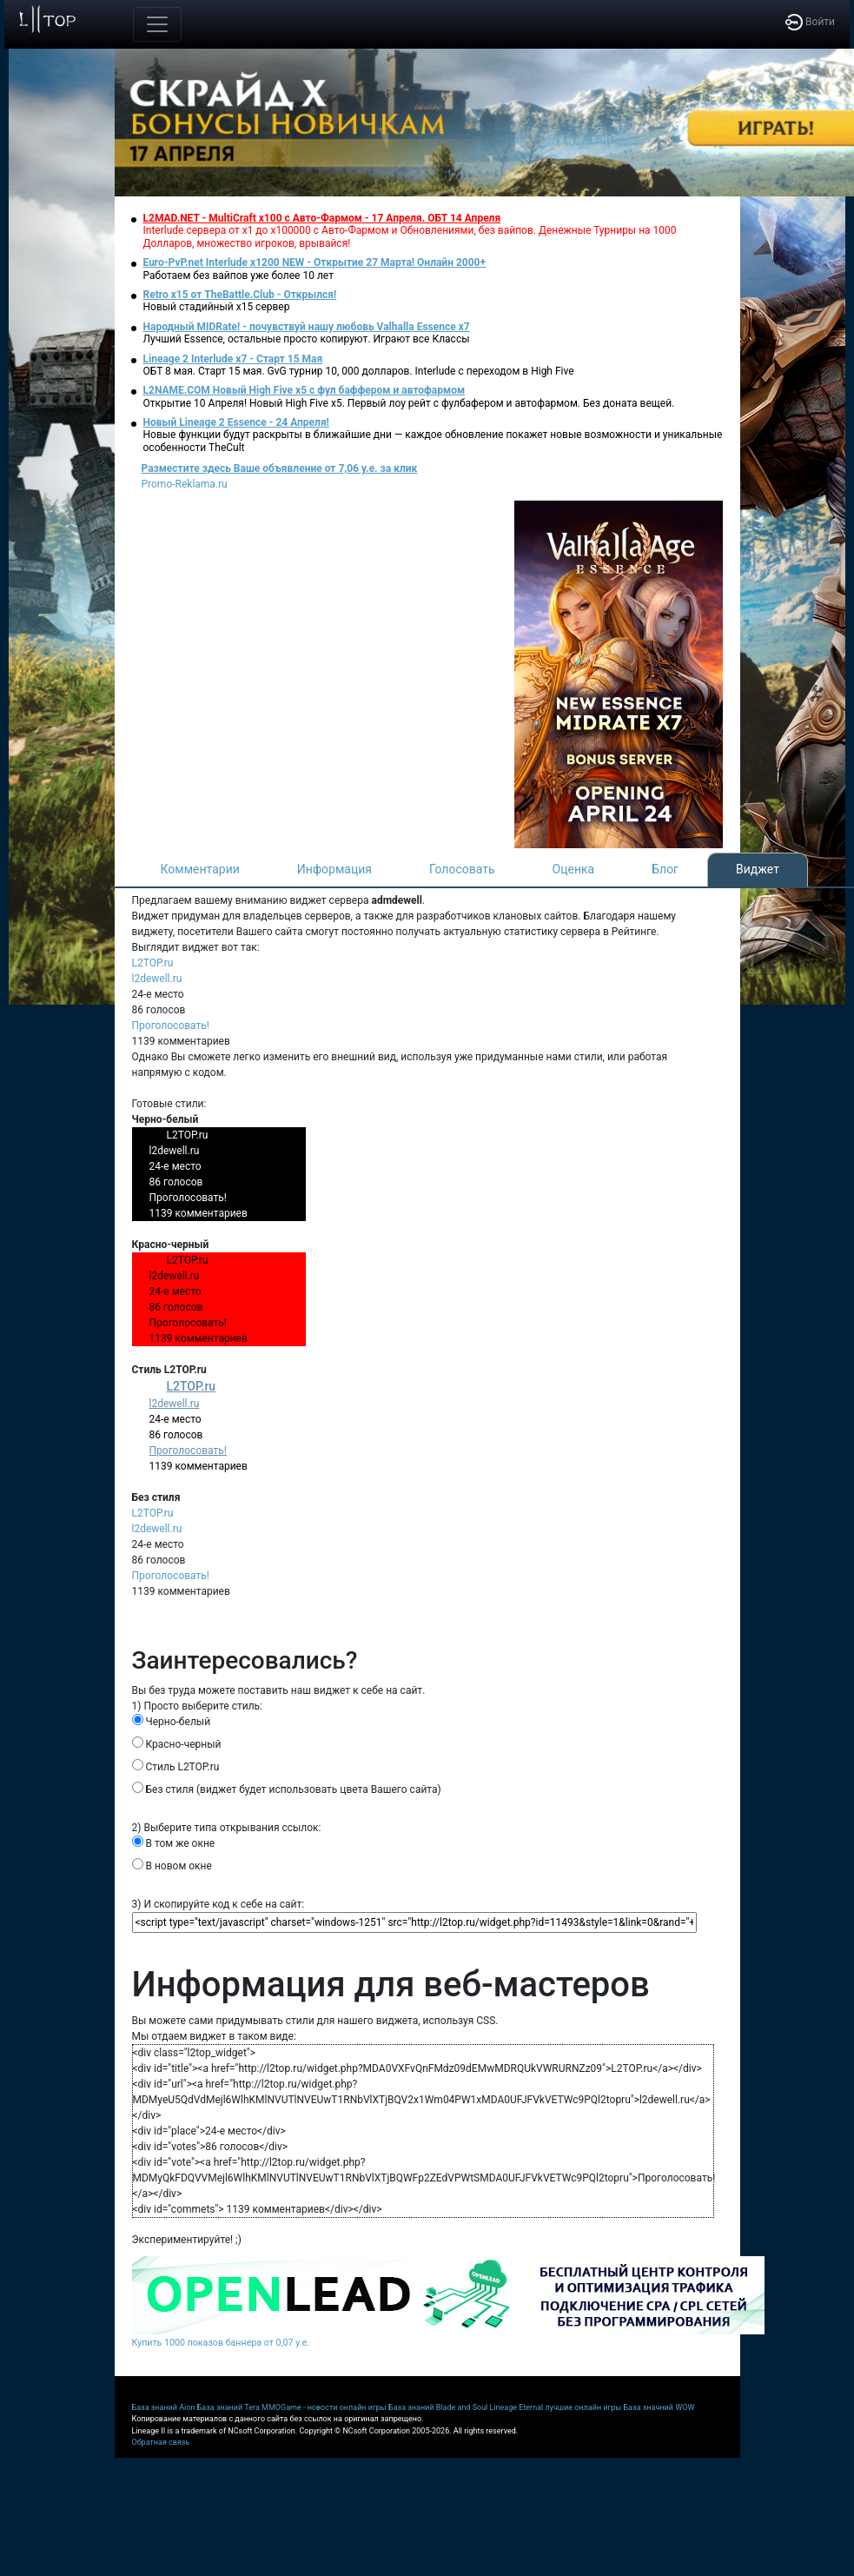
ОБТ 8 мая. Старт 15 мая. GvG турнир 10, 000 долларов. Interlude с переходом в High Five (358, 371)
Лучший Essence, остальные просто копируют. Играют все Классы (306, 339)
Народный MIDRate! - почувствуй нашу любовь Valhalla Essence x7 (306, 327)
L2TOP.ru (153, 963)
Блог (665, 869)
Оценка (574, 869)
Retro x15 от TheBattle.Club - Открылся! (240, 295)
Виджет (757, 869)
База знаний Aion (163, 2407)
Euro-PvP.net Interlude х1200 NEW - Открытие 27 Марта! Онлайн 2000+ (315, 262)
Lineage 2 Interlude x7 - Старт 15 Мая (233, 359)
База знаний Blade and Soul (437, 2407)
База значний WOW (659, 2407)
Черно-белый (171, 1721)
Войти (810, 22)
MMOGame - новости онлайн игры (324, 2407)
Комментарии (200, 869)
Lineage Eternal (517, 2407)
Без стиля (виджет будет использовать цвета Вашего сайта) (286, 1789)
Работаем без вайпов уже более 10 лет (238, 275)
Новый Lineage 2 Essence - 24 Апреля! (236, 422)
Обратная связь (161, 2442)
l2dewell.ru (157, 979)
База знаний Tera (228, 2407)
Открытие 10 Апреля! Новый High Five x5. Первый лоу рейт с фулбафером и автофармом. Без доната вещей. (409, 403)
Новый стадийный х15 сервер (216, 307)
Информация (334, 869)
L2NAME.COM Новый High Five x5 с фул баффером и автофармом (304, 390)
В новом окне (172, 1865)
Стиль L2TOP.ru (176, 1766)
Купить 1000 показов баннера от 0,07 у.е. (220, 2342)
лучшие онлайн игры (583, 2407)
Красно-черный (177, 1743)
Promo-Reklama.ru (185, 484)
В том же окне (173, 1842)
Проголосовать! (170, 1025)
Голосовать (462, 869)
